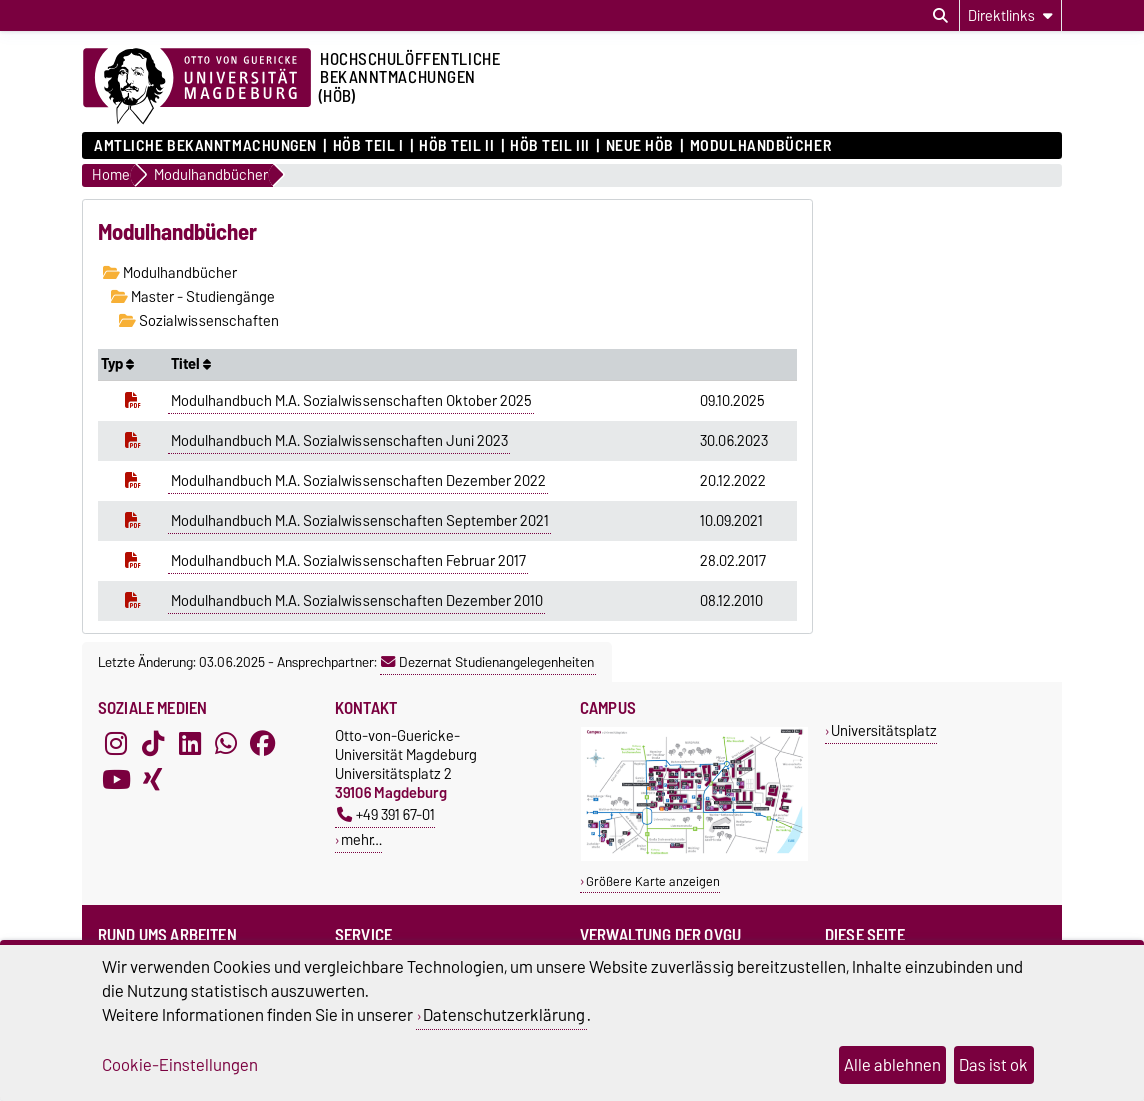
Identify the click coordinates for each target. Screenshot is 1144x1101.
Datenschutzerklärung (504, 1015)
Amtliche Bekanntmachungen (205, 146)
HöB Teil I (368, 146)
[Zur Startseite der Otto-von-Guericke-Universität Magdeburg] (197, 87)
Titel (191, 364)
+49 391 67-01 (386, 814)
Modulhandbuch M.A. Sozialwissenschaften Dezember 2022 (358, 481)
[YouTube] (116, 780)
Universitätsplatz (884, 730)
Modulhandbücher (760, 146)
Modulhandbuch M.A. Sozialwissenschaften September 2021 (360, 521)
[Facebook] (263, 744)
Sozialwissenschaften (199, 321)
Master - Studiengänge (193, 297)
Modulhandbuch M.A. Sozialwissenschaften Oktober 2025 (351, 401)
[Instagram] (116, 744)
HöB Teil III (550, 146)
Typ (117, 364)
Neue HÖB (640, 146)
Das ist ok (993, 1065)
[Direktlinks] (1010, 15)
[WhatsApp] (226, 744)
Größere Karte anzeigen (653, 881)
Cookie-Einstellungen (180, 1065)
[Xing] (153, 780)
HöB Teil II (456, 146)
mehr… (361, 839)
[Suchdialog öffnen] (940, 16)
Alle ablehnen (892, 1065)
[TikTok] (153, 744)
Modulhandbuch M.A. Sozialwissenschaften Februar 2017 (348, 561)
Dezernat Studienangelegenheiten (487, 662)
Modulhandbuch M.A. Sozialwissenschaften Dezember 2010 (357, 601)
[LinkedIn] (190, 744)
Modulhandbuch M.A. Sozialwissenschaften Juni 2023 (339, 441)
